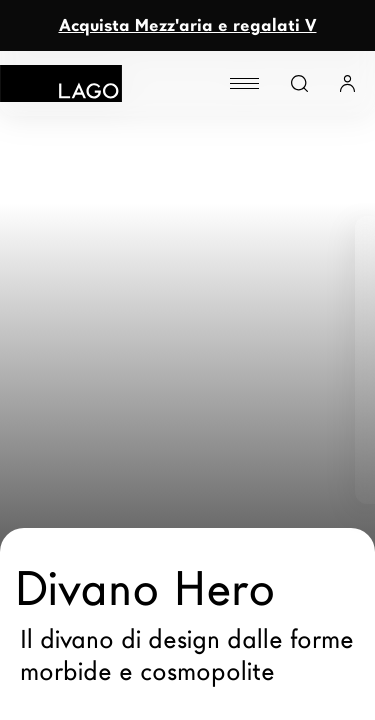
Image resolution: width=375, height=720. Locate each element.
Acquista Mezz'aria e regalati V (188, 25)
